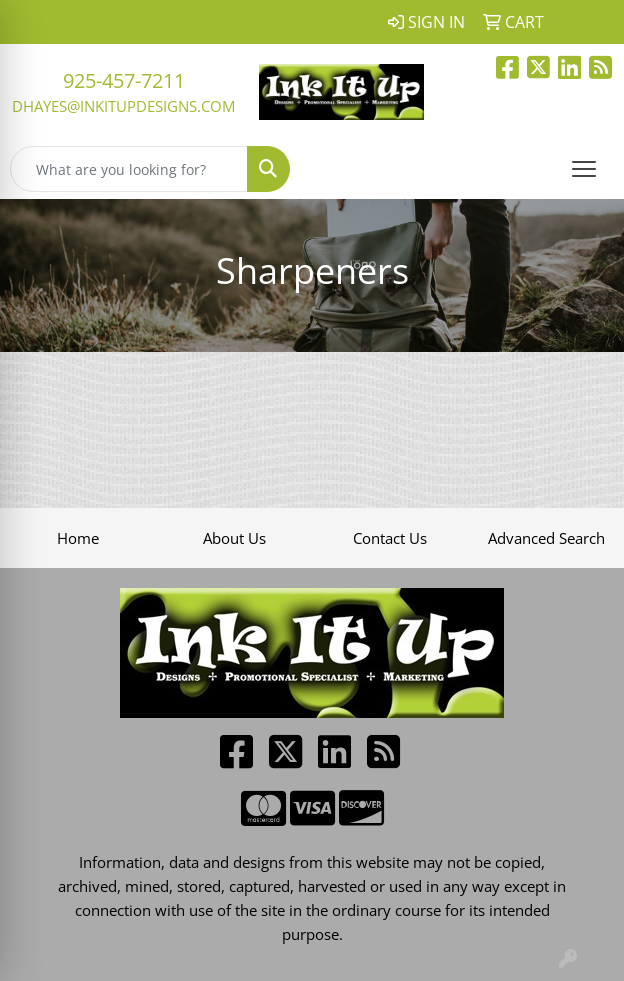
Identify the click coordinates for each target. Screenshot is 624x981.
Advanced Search (546, 538)
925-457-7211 (124, 80)
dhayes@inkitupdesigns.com (123, 106)
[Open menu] (584, 169)
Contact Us (390, 538)
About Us (234, 538)
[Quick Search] (129, 169)
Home (78, 538)
